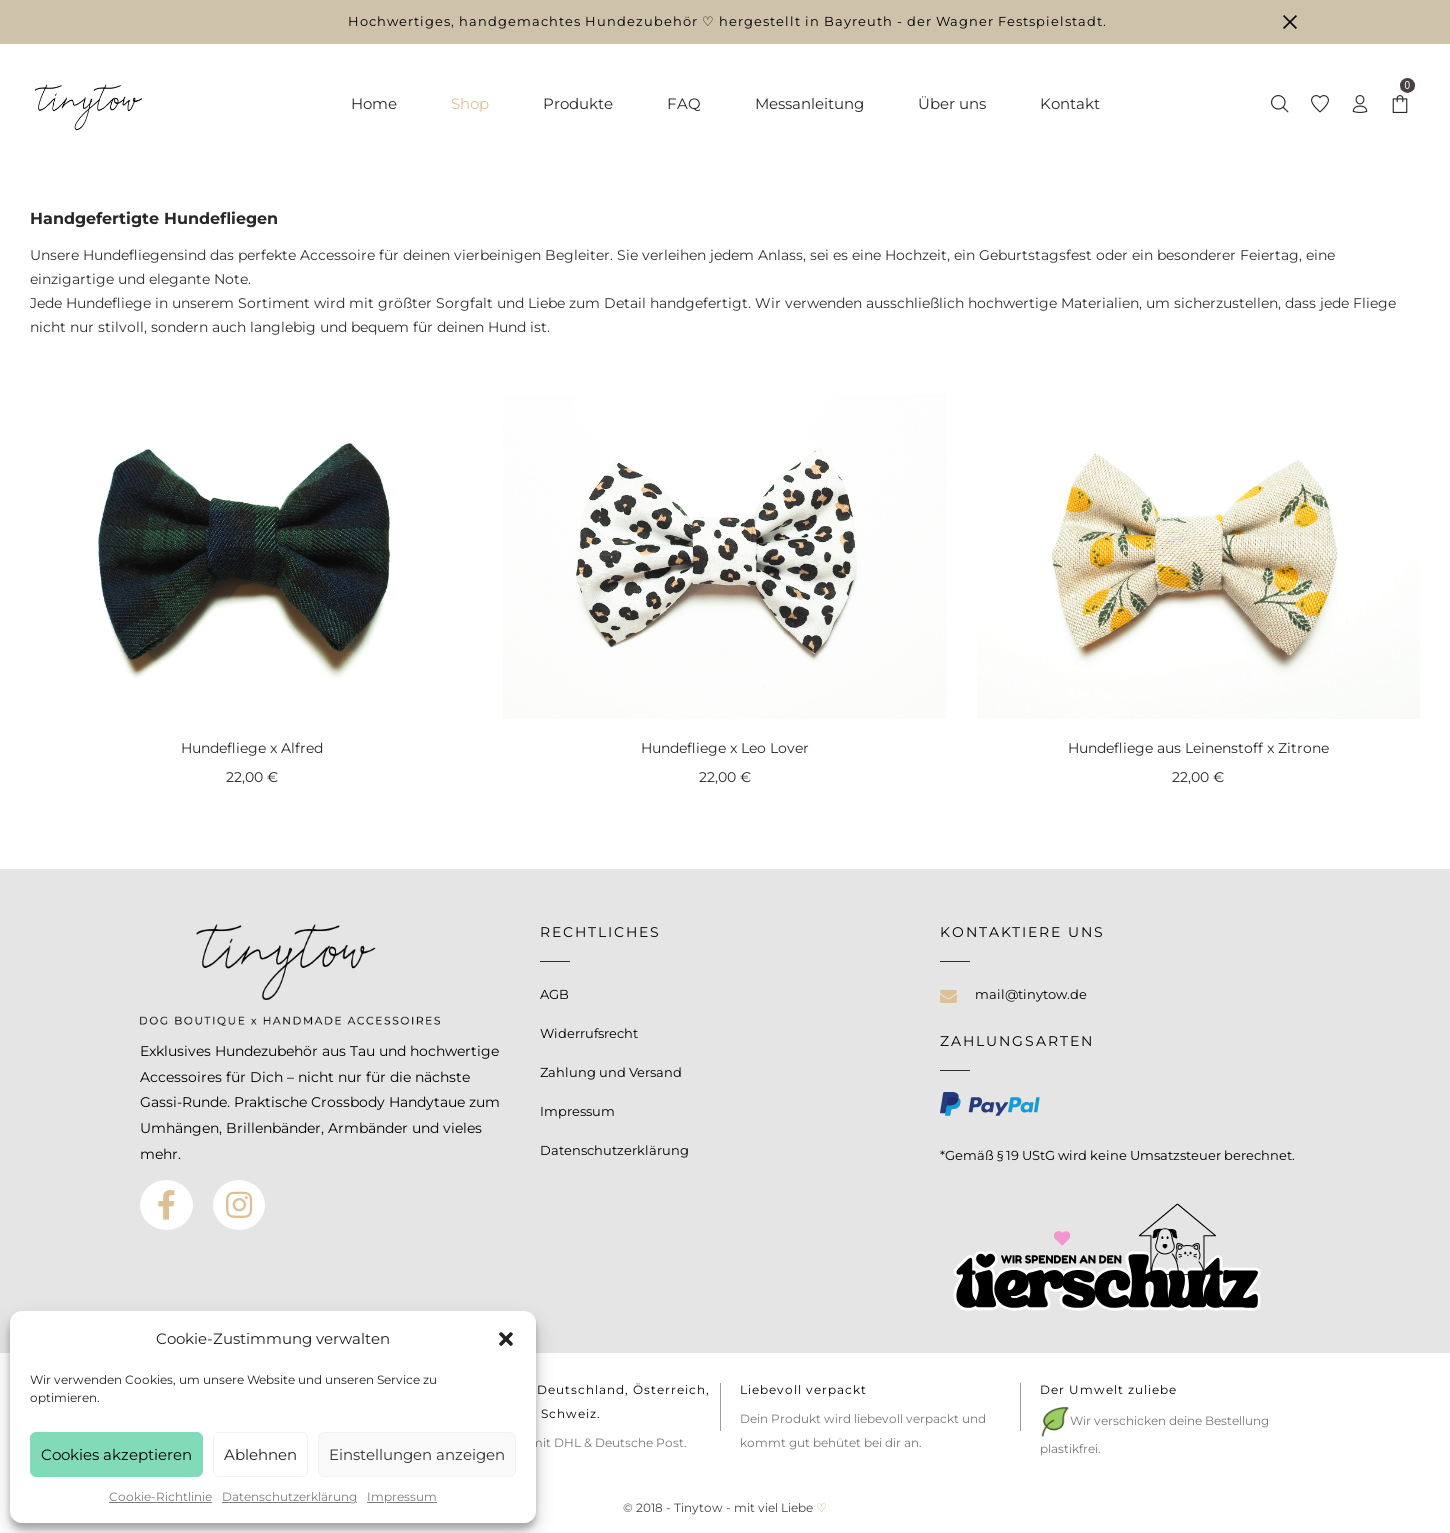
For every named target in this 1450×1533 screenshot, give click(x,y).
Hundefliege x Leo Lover (725, 748)
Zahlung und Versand (611, 1072)
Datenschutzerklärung (289, 1496)
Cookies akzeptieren (116, 1454)
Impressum (402, 1496)
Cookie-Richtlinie (160, 1496)
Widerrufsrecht (589, 1033)
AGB (554, 994)
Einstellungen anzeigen (417, 1454)
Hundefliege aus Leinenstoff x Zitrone (1198, 748)
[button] (506, 1339)
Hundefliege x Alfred (252, 748)
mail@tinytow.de (1031, 994)
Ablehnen (260, 1454)
